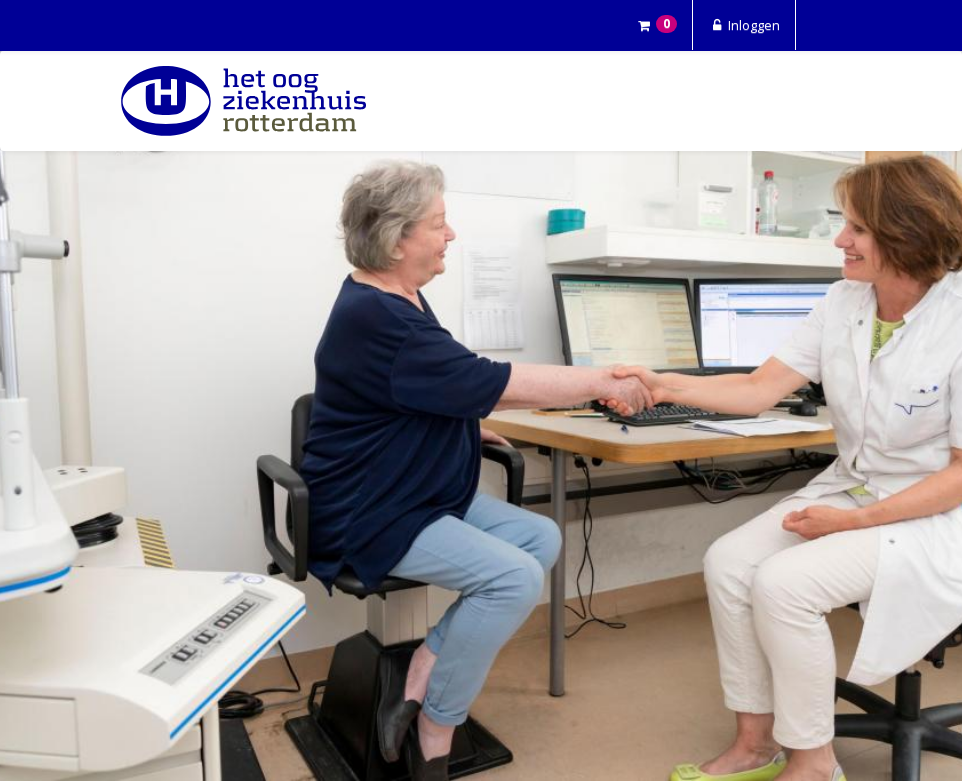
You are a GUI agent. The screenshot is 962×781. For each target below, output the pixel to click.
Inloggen (744, 25)
